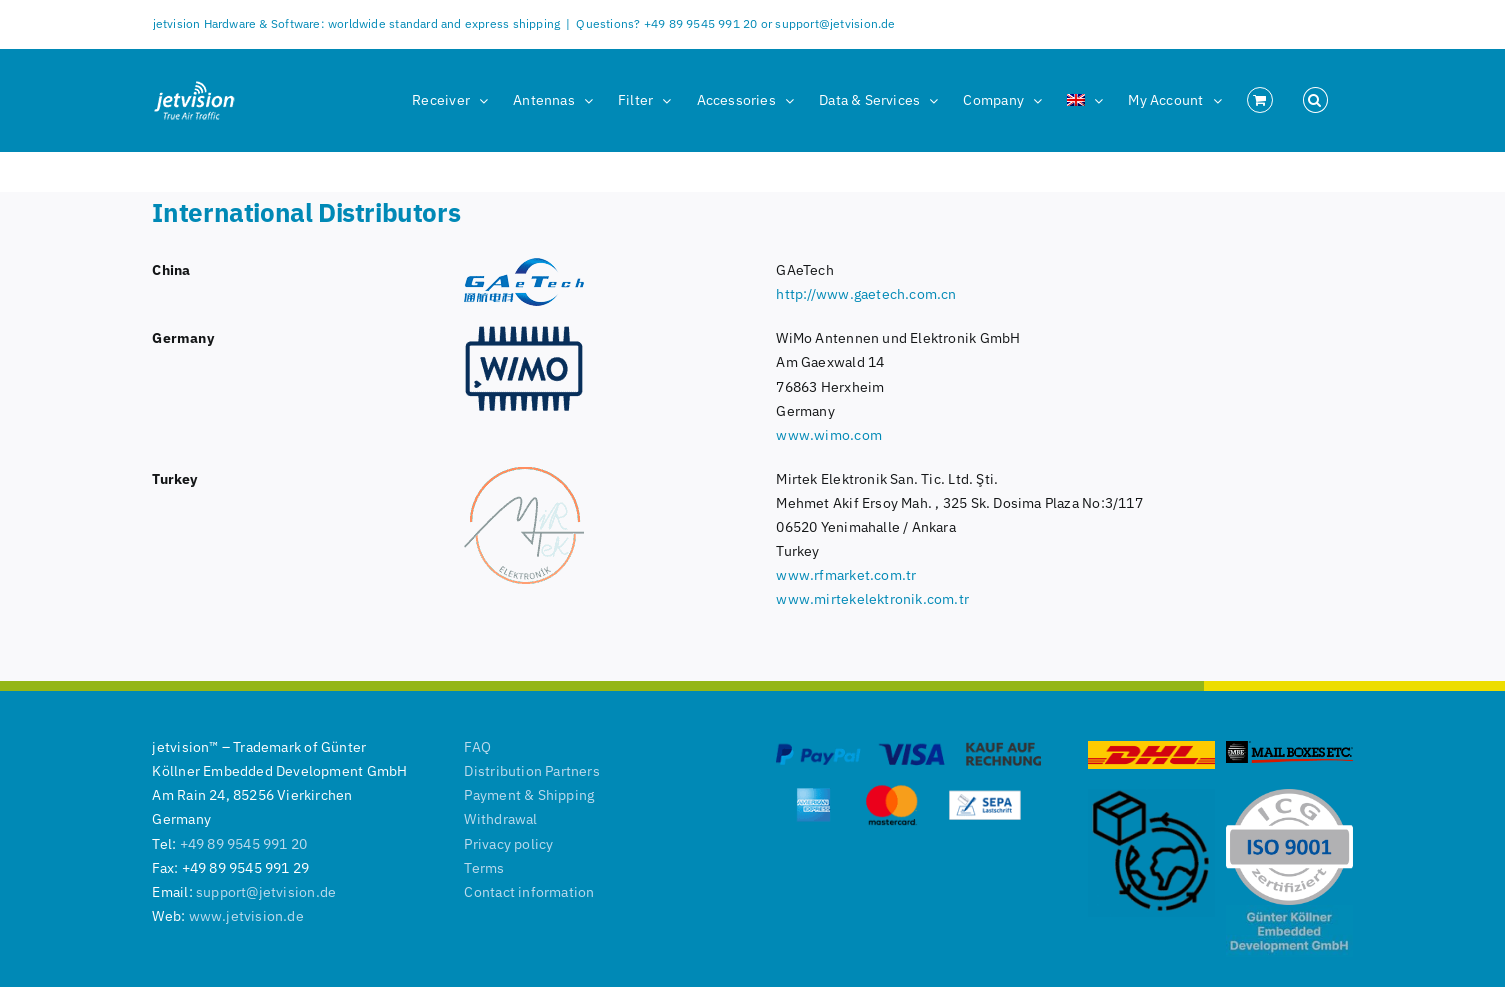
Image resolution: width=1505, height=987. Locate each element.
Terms (484, 868)
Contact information (529, 892)
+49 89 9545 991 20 (244, 844)
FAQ (477, 747)
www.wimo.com (829, 435)
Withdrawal (500, 819)
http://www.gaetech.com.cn (866, 294)
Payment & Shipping (529, 795)
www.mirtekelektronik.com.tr (872, 599)
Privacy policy (508, 844)
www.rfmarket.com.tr (846, 575)
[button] (1315, 100)
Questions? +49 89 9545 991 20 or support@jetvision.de (735, 23)
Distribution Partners (531, 771)
